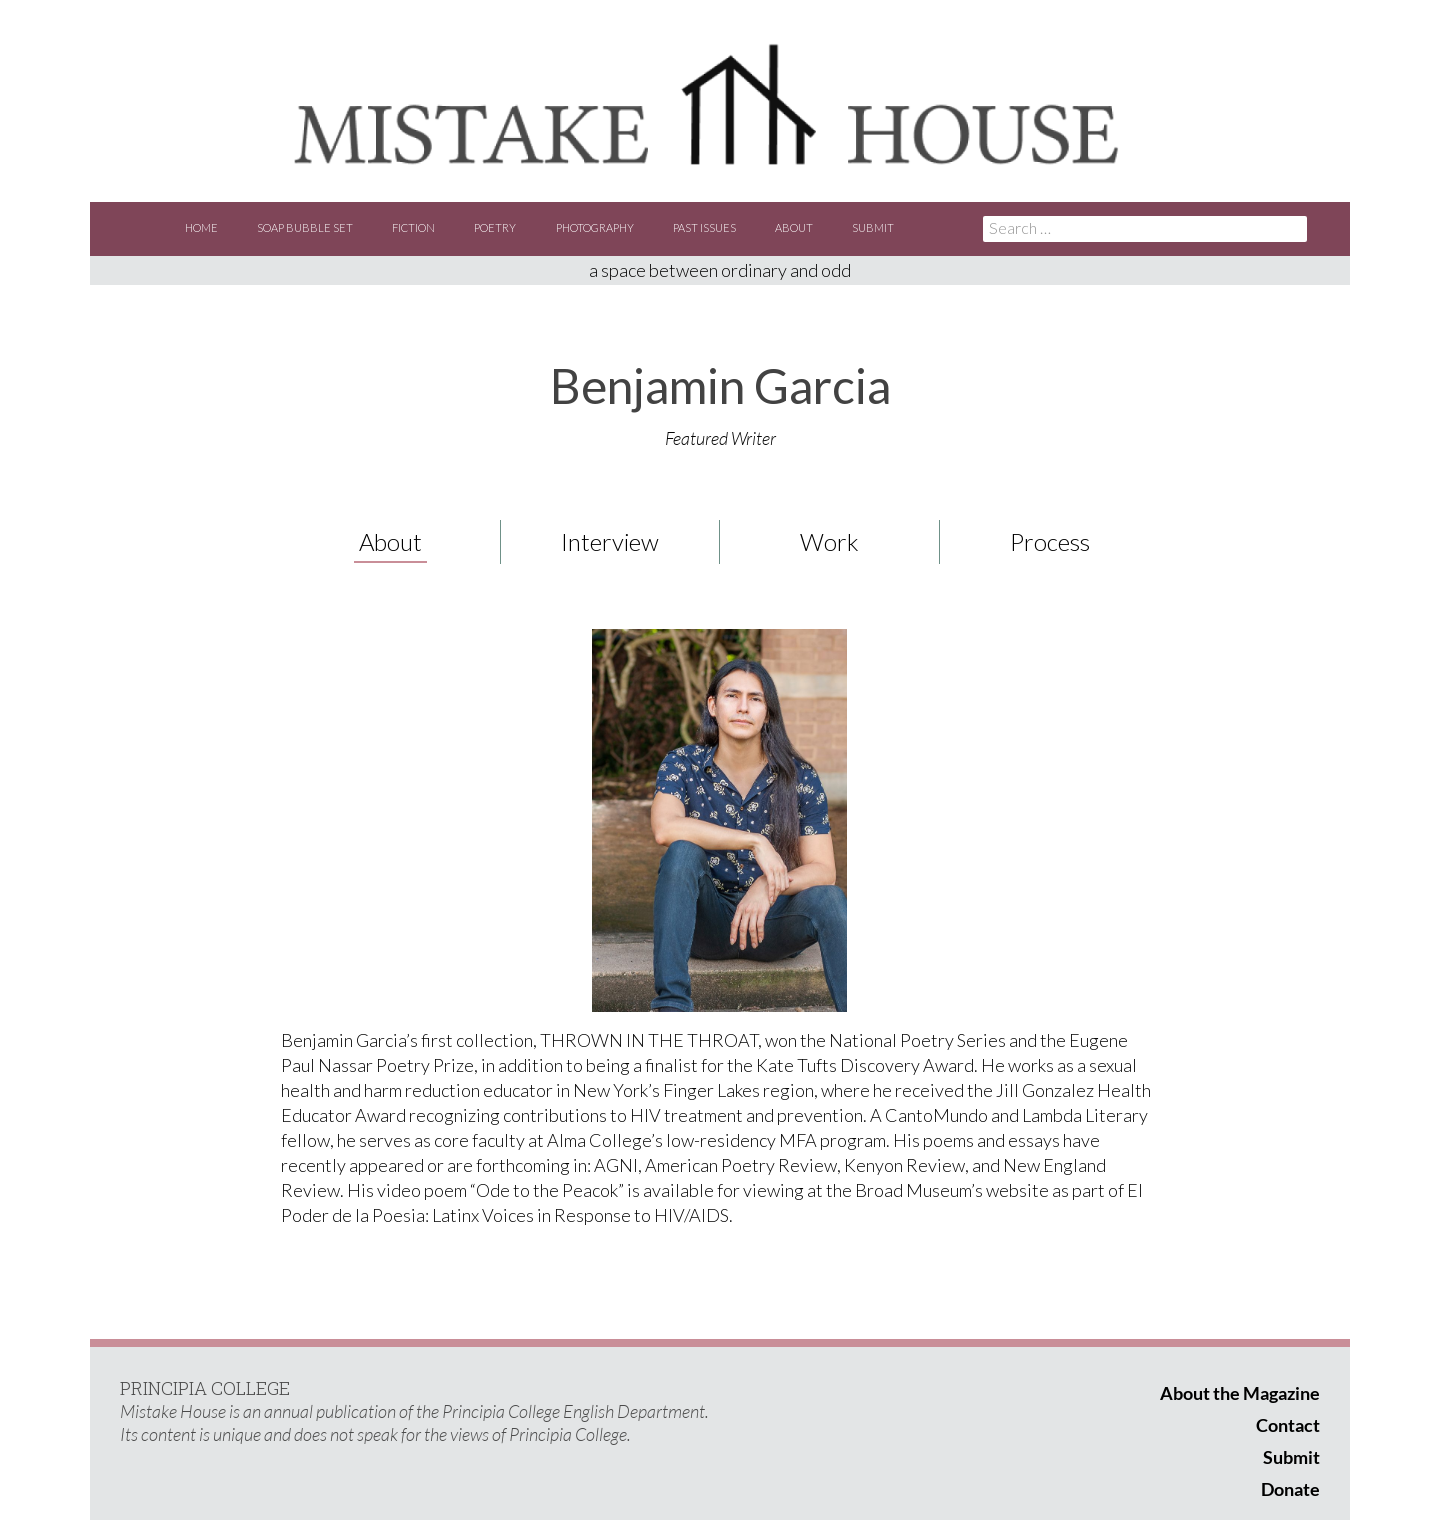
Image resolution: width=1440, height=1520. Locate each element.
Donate (1290, 1489)
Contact (1288, 1425)
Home (201, 227)
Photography (595, 227)
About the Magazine (1240, 1393)
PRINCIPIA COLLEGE (205, 1388)
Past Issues (704, 227)
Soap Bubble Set (305, 227)
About (794, 227)
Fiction (413, 227)
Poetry (495, 227)
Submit (873, 227)
